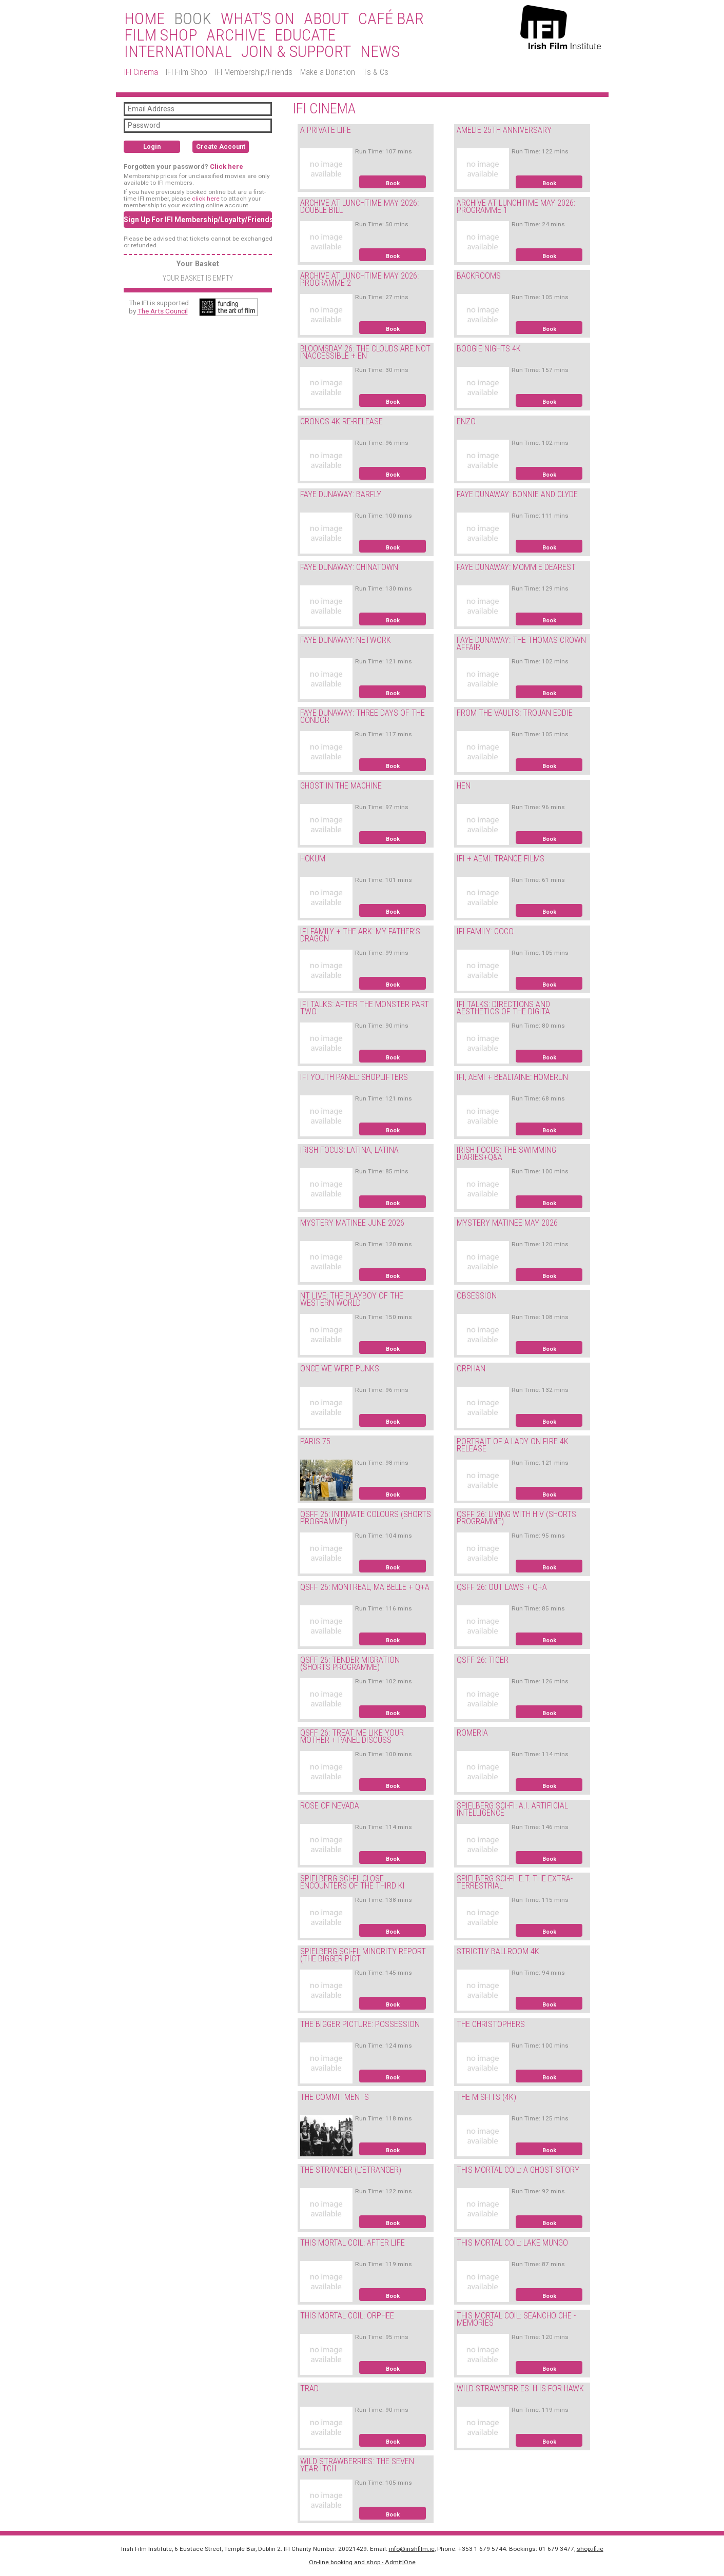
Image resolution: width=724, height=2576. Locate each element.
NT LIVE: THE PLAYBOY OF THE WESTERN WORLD (351, 1299)
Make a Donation (327, 72)
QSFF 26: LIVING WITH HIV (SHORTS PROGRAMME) (516, 1518)
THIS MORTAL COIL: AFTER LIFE (352, 2243)
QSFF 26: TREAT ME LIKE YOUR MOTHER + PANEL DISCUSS (352, 1736)
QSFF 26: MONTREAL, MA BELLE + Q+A (364, 1587)
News (380, 52)
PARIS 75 (315, 1441)
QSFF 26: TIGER (482, 1660)
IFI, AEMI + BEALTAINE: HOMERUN (512, 1077)
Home (144, 19)
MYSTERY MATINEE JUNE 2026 (352, 1223)
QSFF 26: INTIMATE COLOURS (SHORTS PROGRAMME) (365, 1518)
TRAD (309, 2388)
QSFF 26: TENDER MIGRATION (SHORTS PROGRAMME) (350, 1664)
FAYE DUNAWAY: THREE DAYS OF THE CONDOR (362, 716)
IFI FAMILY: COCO (485, 931)
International (178, 52)
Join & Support (296, 52)
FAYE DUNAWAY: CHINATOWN (349, 567)
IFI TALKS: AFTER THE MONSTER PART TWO (364, 1008)
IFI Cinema (141, 72)
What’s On (258, 19)
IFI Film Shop (186, 72)
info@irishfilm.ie (412, 2548)
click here (206, 198)
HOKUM (312, 858)
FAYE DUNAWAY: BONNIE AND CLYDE (517, 494)
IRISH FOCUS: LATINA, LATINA (349, 1150)
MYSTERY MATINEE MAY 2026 (507, 1223)
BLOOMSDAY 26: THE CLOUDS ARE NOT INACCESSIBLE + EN (365, 352)
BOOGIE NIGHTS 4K (489, 348)
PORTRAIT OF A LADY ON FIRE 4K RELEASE (513, 1445)
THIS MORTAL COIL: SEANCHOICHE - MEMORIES (516, 2319)
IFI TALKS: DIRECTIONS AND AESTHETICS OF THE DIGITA (503, 1008)
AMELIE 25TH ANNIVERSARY (504, 130)
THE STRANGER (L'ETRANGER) (350, 2170)
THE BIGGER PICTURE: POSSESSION (360, 2024)
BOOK (192, 19)
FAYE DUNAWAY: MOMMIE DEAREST (516, 567)
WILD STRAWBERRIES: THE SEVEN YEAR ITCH (357, 2465)
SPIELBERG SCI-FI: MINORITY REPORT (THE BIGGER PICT (363, 1955)
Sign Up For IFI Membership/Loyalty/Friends (198, 219)
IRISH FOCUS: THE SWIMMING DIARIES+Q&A (506, 1154)
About (326, 19)
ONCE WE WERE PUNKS (339, 1368)
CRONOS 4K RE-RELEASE (341, 421)
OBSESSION (477, 1296)
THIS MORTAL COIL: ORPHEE (347, 2316)
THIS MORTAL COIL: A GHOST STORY (518, 2170)
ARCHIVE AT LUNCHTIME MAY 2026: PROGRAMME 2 (359, 279)
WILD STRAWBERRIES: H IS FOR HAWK (520, 2388)
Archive (235, 35)
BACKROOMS (479, 276)
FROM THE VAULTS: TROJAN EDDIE (515, 713)
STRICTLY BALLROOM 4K (498, 1951)
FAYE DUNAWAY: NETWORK (345, 640)
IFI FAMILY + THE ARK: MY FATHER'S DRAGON (360, 935)
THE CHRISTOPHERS (491, 2024)
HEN (464, 786)
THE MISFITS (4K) (486, 2097)
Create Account (220, 146)
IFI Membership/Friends (253, 72)
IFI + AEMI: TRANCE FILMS (500, 858)
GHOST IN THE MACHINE (341, 786)
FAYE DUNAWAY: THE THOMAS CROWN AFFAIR (521, 644)
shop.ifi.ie (590, 2548)
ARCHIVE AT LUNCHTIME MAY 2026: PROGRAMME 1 (516, 206)
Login (152, 146)
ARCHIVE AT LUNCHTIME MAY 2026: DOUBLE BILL (359, 206)
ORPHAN (471, 1368)
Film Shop (160, 35)
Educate (305, 35)
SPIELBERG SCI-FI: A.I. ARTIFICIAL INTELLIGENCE (512, 1809)
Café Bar (391, 19)
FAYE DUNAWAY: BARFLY (340, 494)
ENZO (466, 421)
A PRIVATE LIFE (325, 130)
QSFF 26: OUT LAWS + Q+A (502, 1587)
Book (393, 183)
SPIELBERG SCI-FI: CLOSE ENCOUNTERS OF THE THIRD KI (352, 1882)
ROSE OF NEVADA (329, 1806)
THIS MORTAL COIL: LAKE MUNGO (512, 2243)
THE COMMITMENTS (334, 2097)
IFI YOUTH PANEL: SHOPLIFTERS (354, 1077)
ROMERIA (472, 1733)
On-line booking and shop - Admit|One (362, 2562)
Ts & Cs (375, 72)
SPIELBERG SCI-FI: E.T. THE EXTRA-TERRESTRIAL (515, 1882)
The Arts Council (163, 311)
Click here (226, 166)
